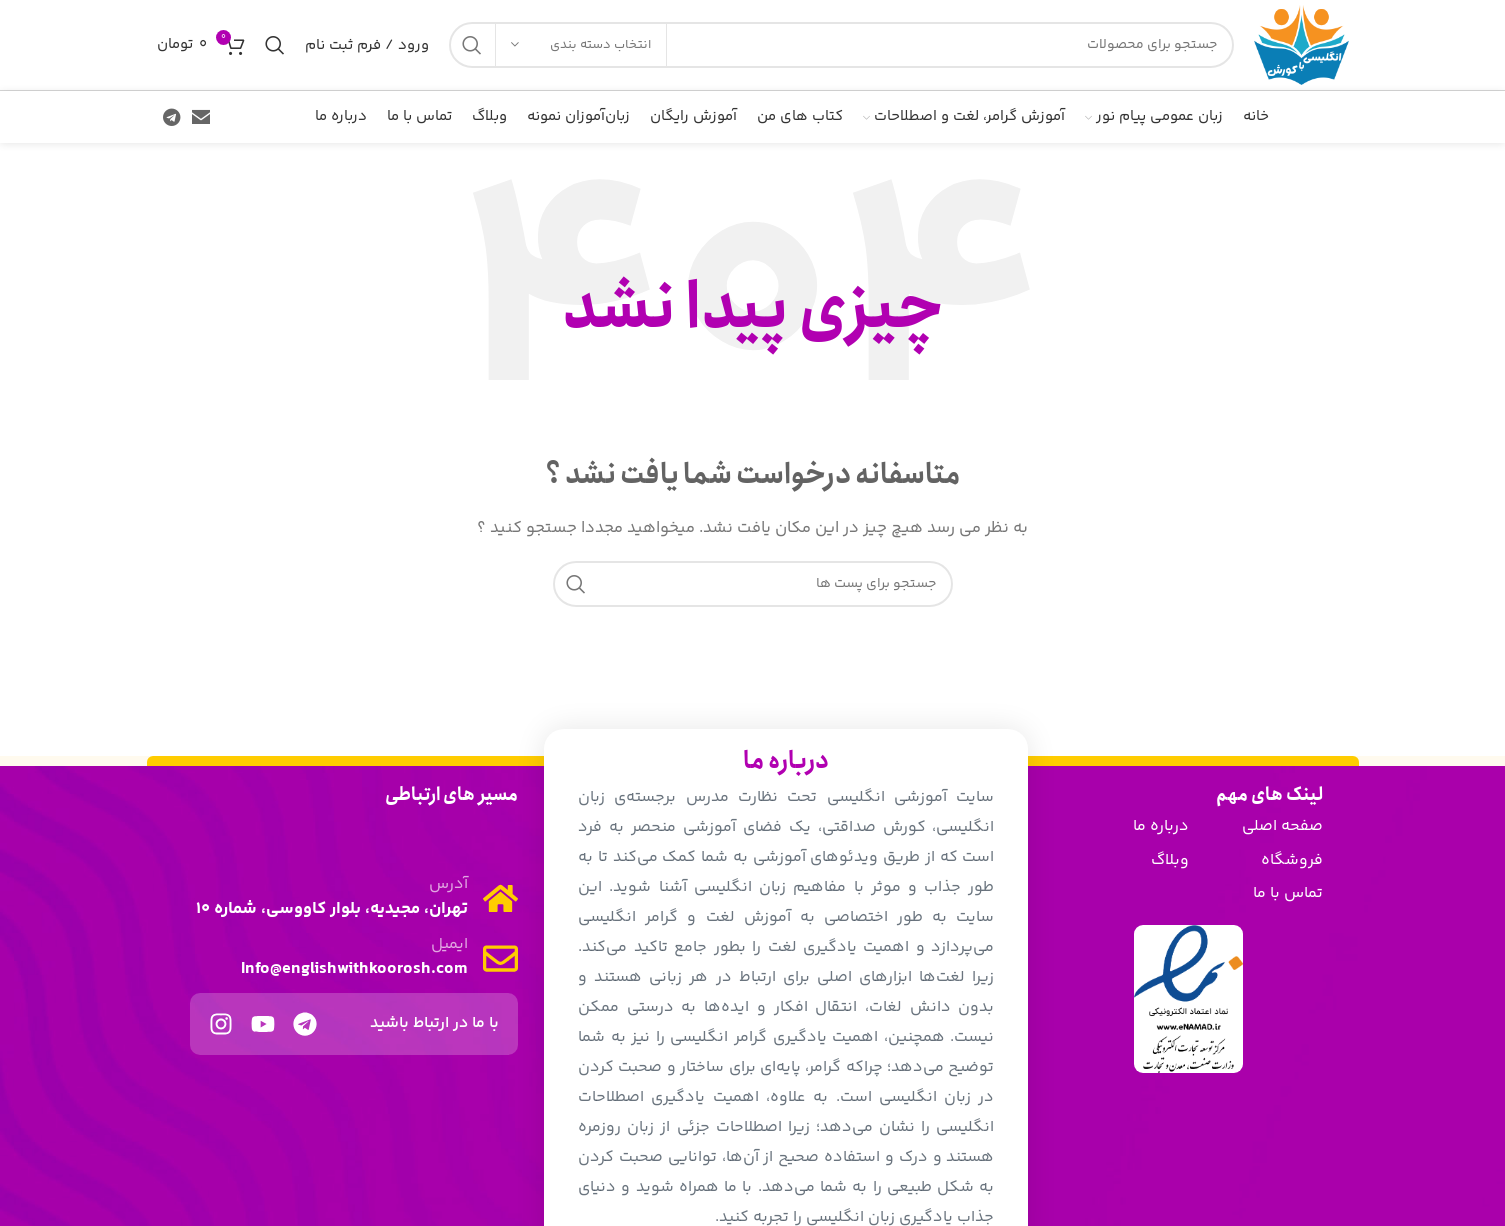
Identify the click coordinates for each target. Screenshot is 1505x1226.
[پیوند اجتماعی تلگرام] (171, 117)
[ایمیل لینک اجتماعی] (201, 117)
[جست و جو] (842, 45)
